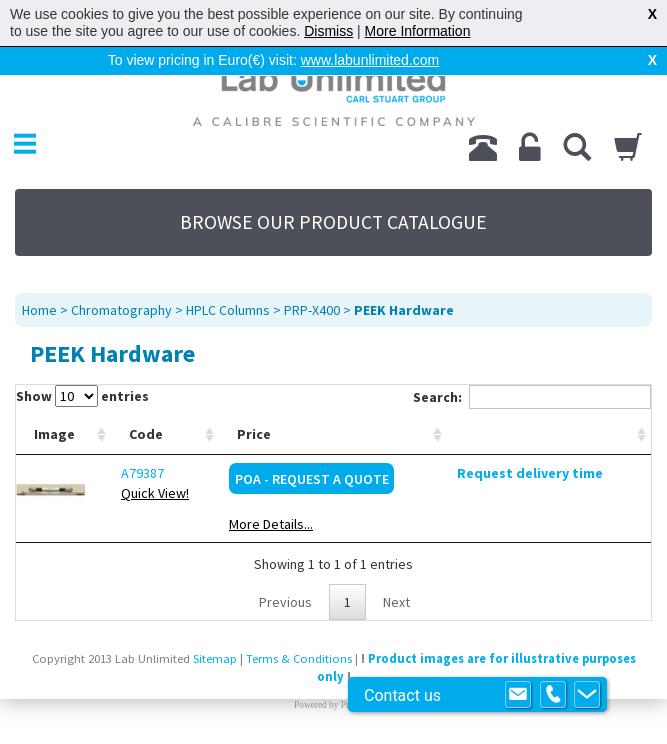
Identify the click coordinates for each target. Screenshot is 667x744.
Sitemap (215, 658)
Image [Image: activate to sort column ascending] (54, 434)
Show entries (82, 396)
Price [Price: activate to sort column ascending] (254, 434)
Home (39, 310)
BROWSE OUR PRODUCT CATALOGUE (333, 222)
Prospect (357, 705)
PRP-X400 (312, 310)
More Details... (271, 524)
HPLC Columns (228, 310)
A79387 (142, 473)
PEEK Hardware (404, 310)
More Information (418, 31)
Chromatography (121, 310)
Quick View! (155, 493)
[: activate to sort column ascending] (549, 434)
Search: (532, 397)
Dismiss (328, 31)
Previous (285, 602)
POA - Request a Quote (312, 479)
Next (396, 602)
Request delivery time (530, 473)
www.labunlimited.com (370, 60)
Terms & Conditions (299, 658)
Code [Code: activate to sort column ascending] (146, 434)
